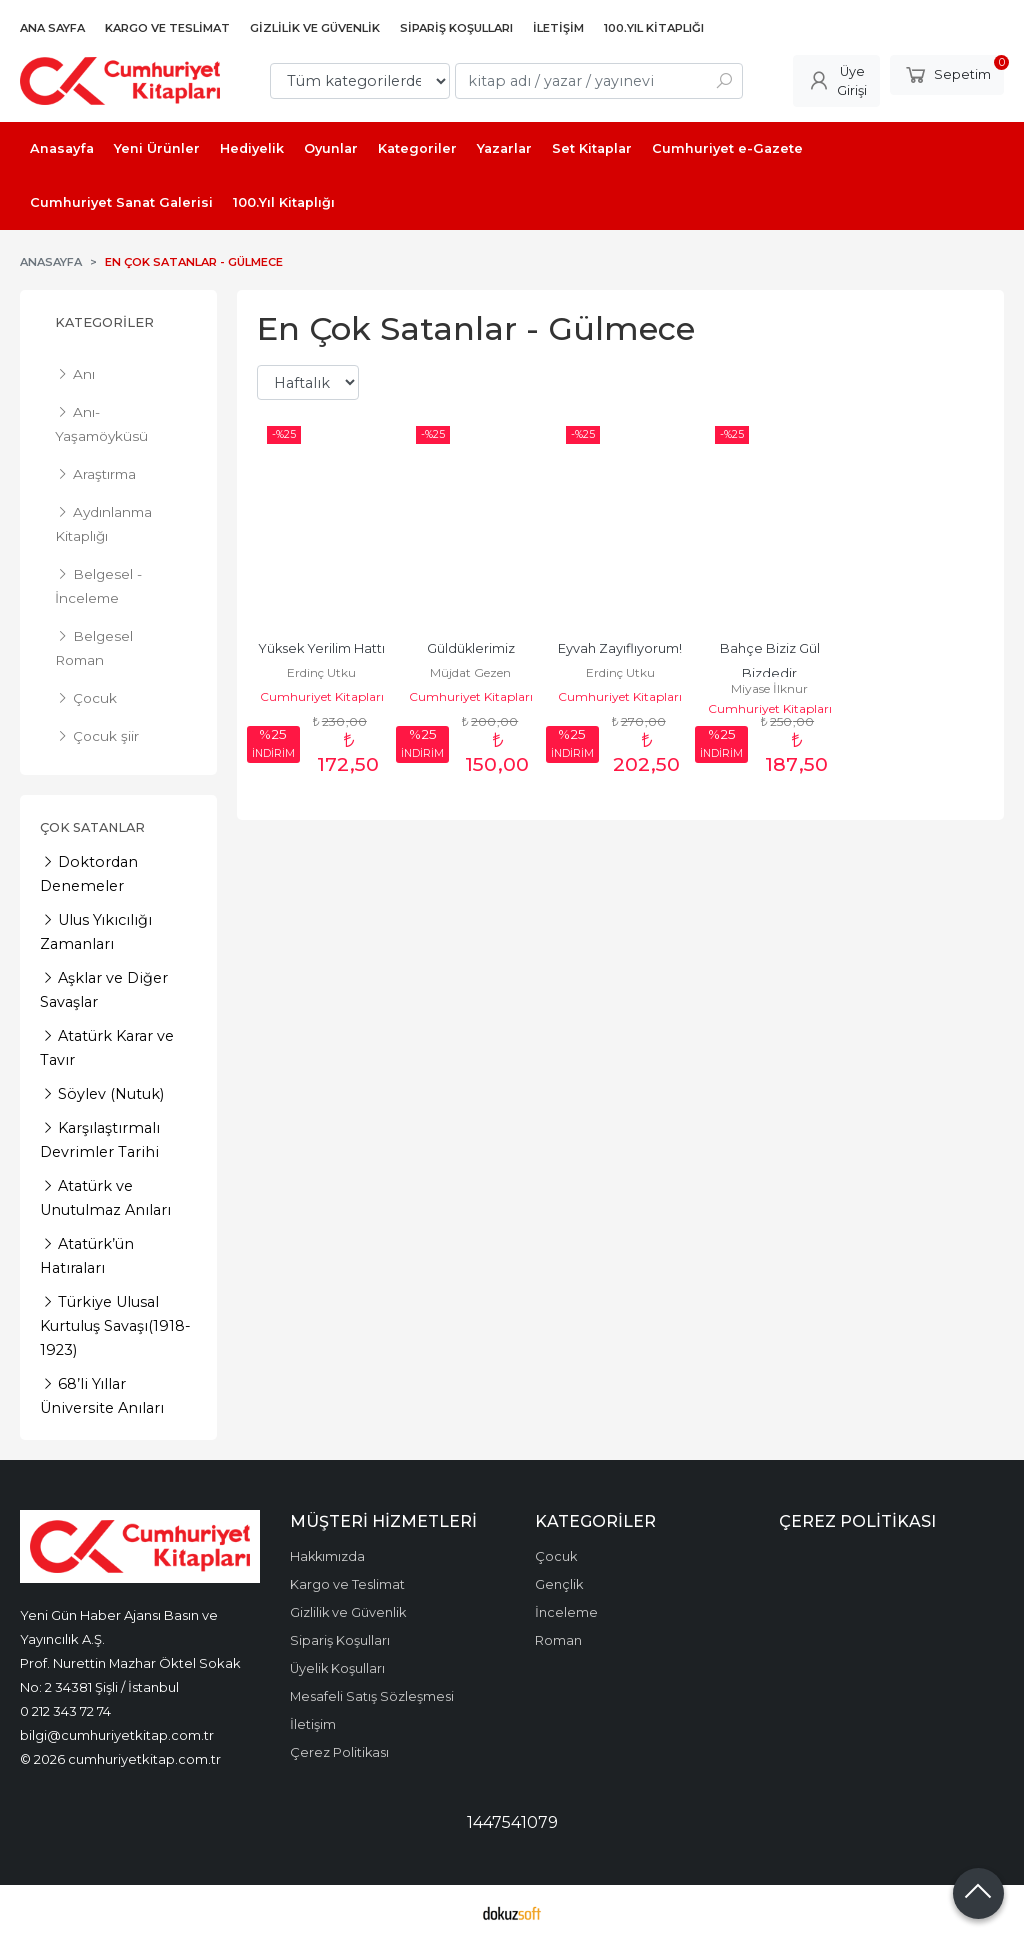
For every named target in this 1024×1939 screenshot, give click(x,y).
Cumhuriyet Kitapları (322, 696)
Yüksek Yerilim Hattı (321, 648)
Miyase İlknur (769, 688)
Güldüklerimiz (471, 648)
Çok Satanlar (92, 827)
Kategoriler (104, 322)
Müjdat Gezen (470, 672)
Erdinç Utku (321, 672)
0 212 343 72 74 (65, 1711)
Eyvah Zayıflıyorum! (620, 648)
